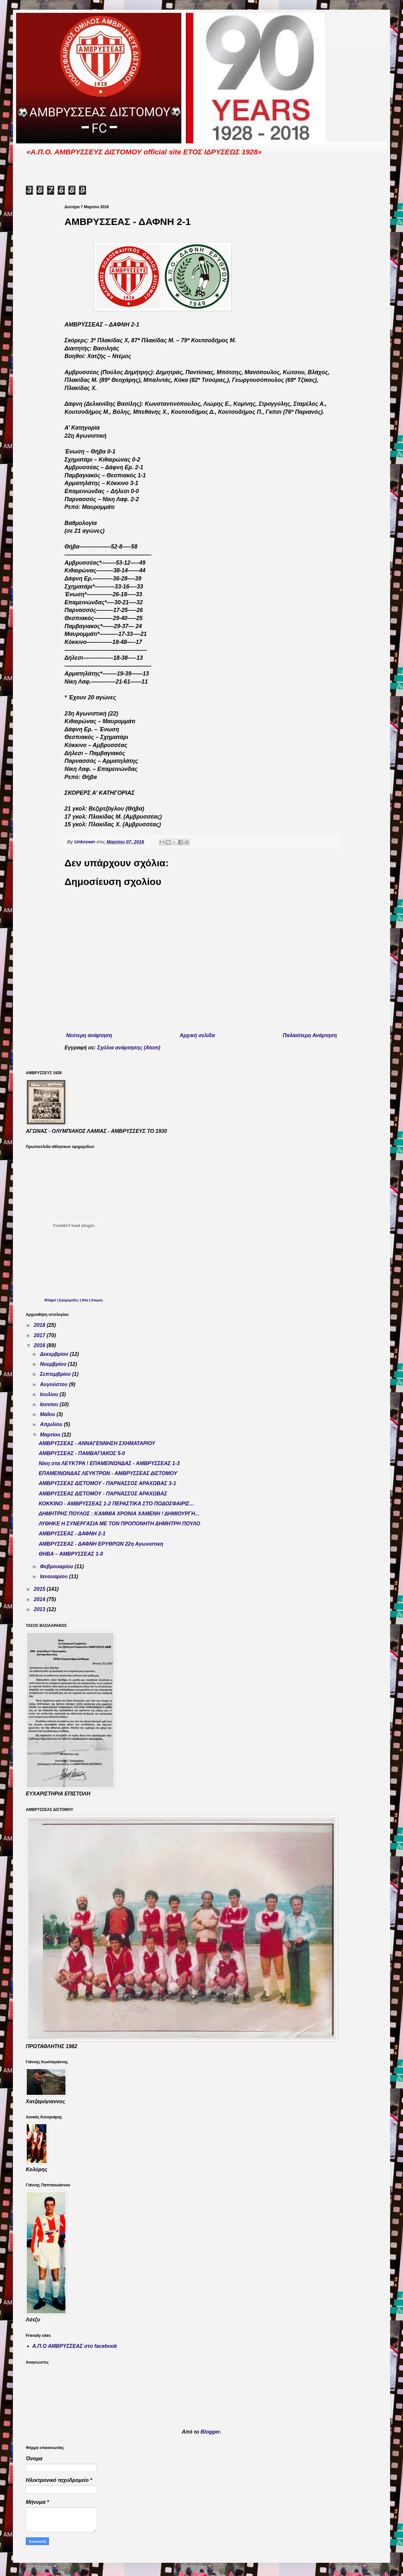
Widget (50, 1300)
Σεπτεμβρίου (56, 1374)
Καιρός (97, 1300)
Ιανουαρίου (54, 1576)
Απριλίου (52, 1424)
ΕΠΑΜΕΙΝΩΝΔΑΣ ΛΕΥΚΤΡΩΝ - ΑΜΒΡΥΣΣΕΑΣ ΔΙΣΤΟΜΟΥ (108, 1473)
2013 (40, 1609)
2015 (40, 1589)
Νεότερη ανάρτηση (89, 1035)
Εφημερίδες (69, 1300)
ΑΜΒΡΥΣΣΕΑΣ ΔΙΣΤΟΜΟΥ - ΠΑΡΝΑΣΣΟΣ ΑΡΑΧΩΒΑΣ (103, 1493)
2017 (40, 1335)
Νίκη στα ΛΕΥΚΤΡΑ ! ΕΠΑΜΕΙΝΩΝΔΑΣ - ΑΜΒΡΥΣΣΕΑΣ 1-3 (109, 1463)
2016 (40, 1345)
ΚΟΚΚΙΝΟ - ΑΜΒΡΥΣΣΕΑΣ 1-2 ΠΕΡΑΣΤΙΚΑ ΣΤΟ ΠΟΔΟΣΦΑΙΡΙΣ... (116, 1503)
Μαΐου (48, 1414)
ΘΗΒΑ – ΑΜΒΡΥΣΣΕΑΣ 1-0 (71, 1554)
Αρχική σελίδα (197, 1035)
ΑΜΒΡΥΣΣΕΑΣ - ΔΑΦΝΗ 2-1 (72, 1533)
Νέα (85, 1300)
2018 (40, 1325)
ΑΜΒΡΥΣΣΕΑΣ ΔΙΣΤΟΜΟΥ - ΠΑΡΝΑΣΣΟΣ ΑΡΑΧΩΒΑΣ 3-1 (107, 1483)
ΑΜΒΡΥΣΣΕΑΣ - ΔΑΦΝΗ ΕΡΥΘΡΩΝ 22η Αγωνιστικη (101, 1544)
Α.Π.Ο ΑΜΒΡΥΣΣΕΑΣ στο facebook (74, 2346)
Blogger (210, 2432)
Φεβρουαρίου (57, 1566)
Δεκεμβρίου (55, 1354)
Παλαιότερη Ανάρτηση (310, 1035)
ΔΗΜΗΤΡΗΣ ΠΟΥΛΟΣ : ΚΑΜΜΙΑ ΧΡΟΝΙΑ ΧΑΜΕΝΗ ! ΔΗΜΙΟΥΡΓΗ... (119, 1513)
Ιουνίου (50, 1404)
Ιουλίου (50, 1394)
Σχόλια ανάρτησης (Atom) (129, 1047)
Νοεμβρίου (54, 1364)
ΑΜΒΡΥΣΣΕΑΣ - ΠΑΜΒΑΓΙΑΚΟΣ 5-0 (82, 1453)
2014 (40, 1599)
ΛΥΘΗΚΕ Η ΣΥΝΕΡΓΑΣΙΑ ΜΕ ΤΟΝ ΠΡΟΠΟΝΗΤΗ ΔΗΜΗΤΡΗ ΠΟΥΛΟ (119, 1523)
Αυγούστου (54, 1384)
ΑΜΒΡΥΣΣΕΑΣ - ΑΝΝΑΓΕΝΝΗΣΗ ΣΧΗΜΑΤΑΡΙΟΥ (97, 1443)
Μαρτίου (51, 1434)
